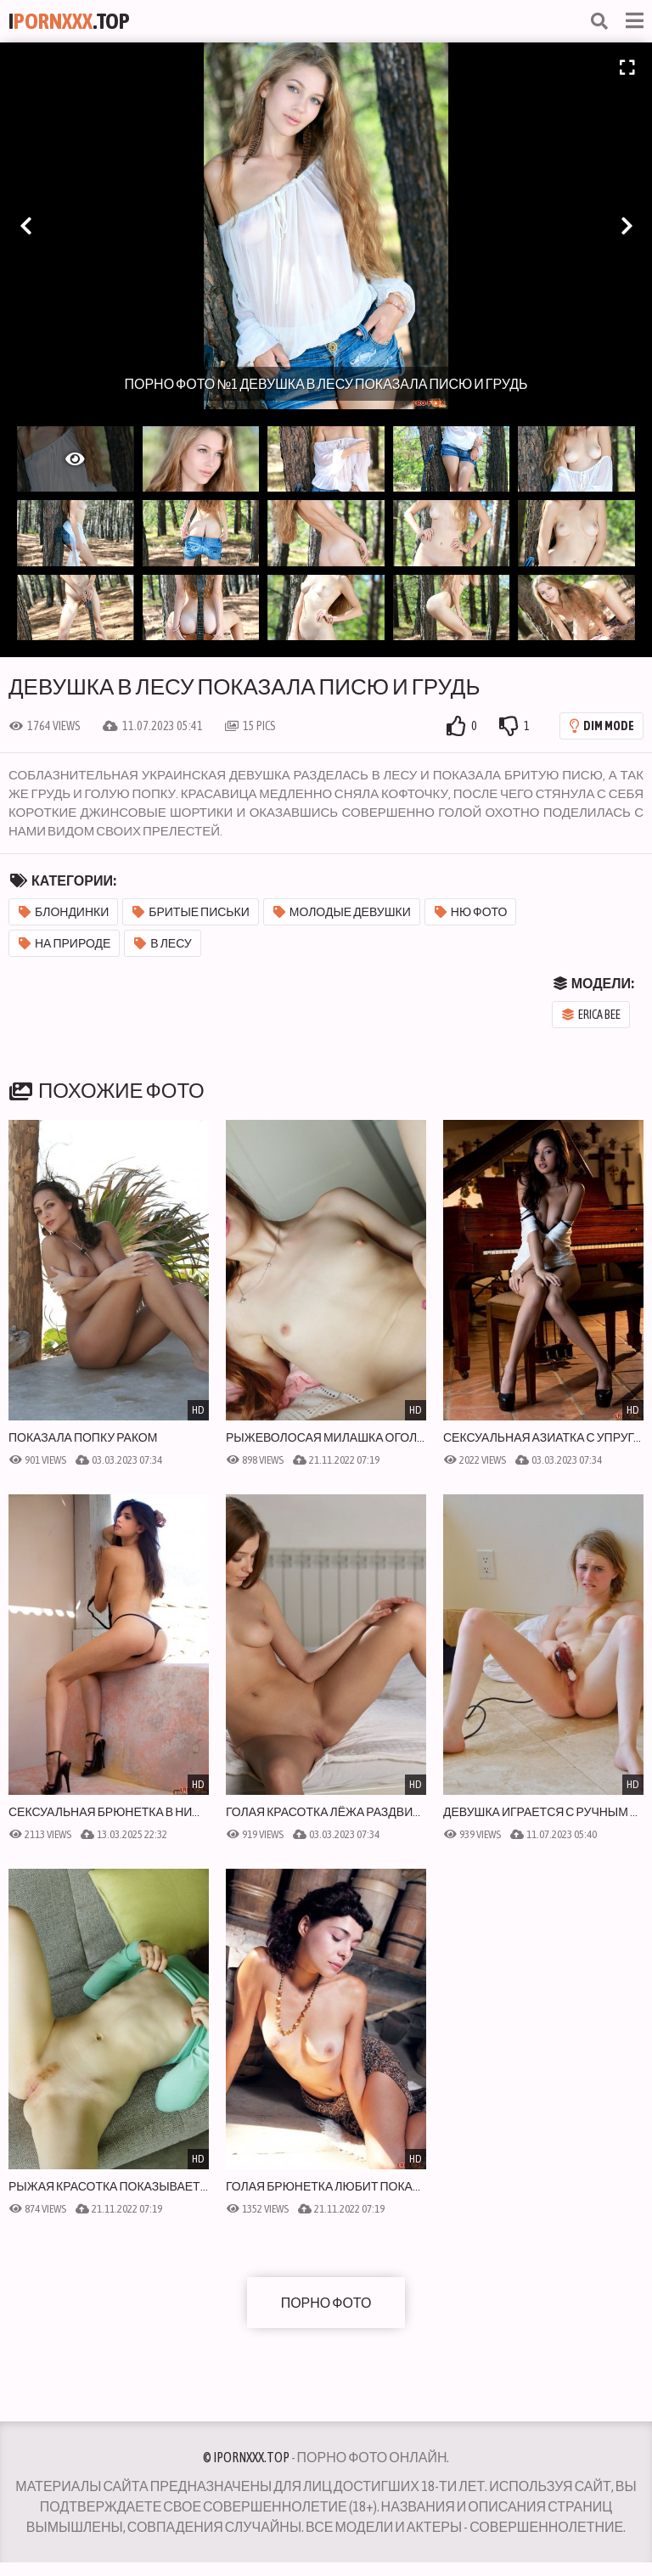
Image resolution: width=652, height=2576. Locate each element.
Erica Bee (591, 1014)
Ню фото (471, 912)
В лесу (162, 943)
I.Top (69, 21)
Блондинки (64, 912)
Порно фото (326, 2302)
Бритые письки (191, 912)
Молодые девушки (342, 912)
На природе (64, 943)
